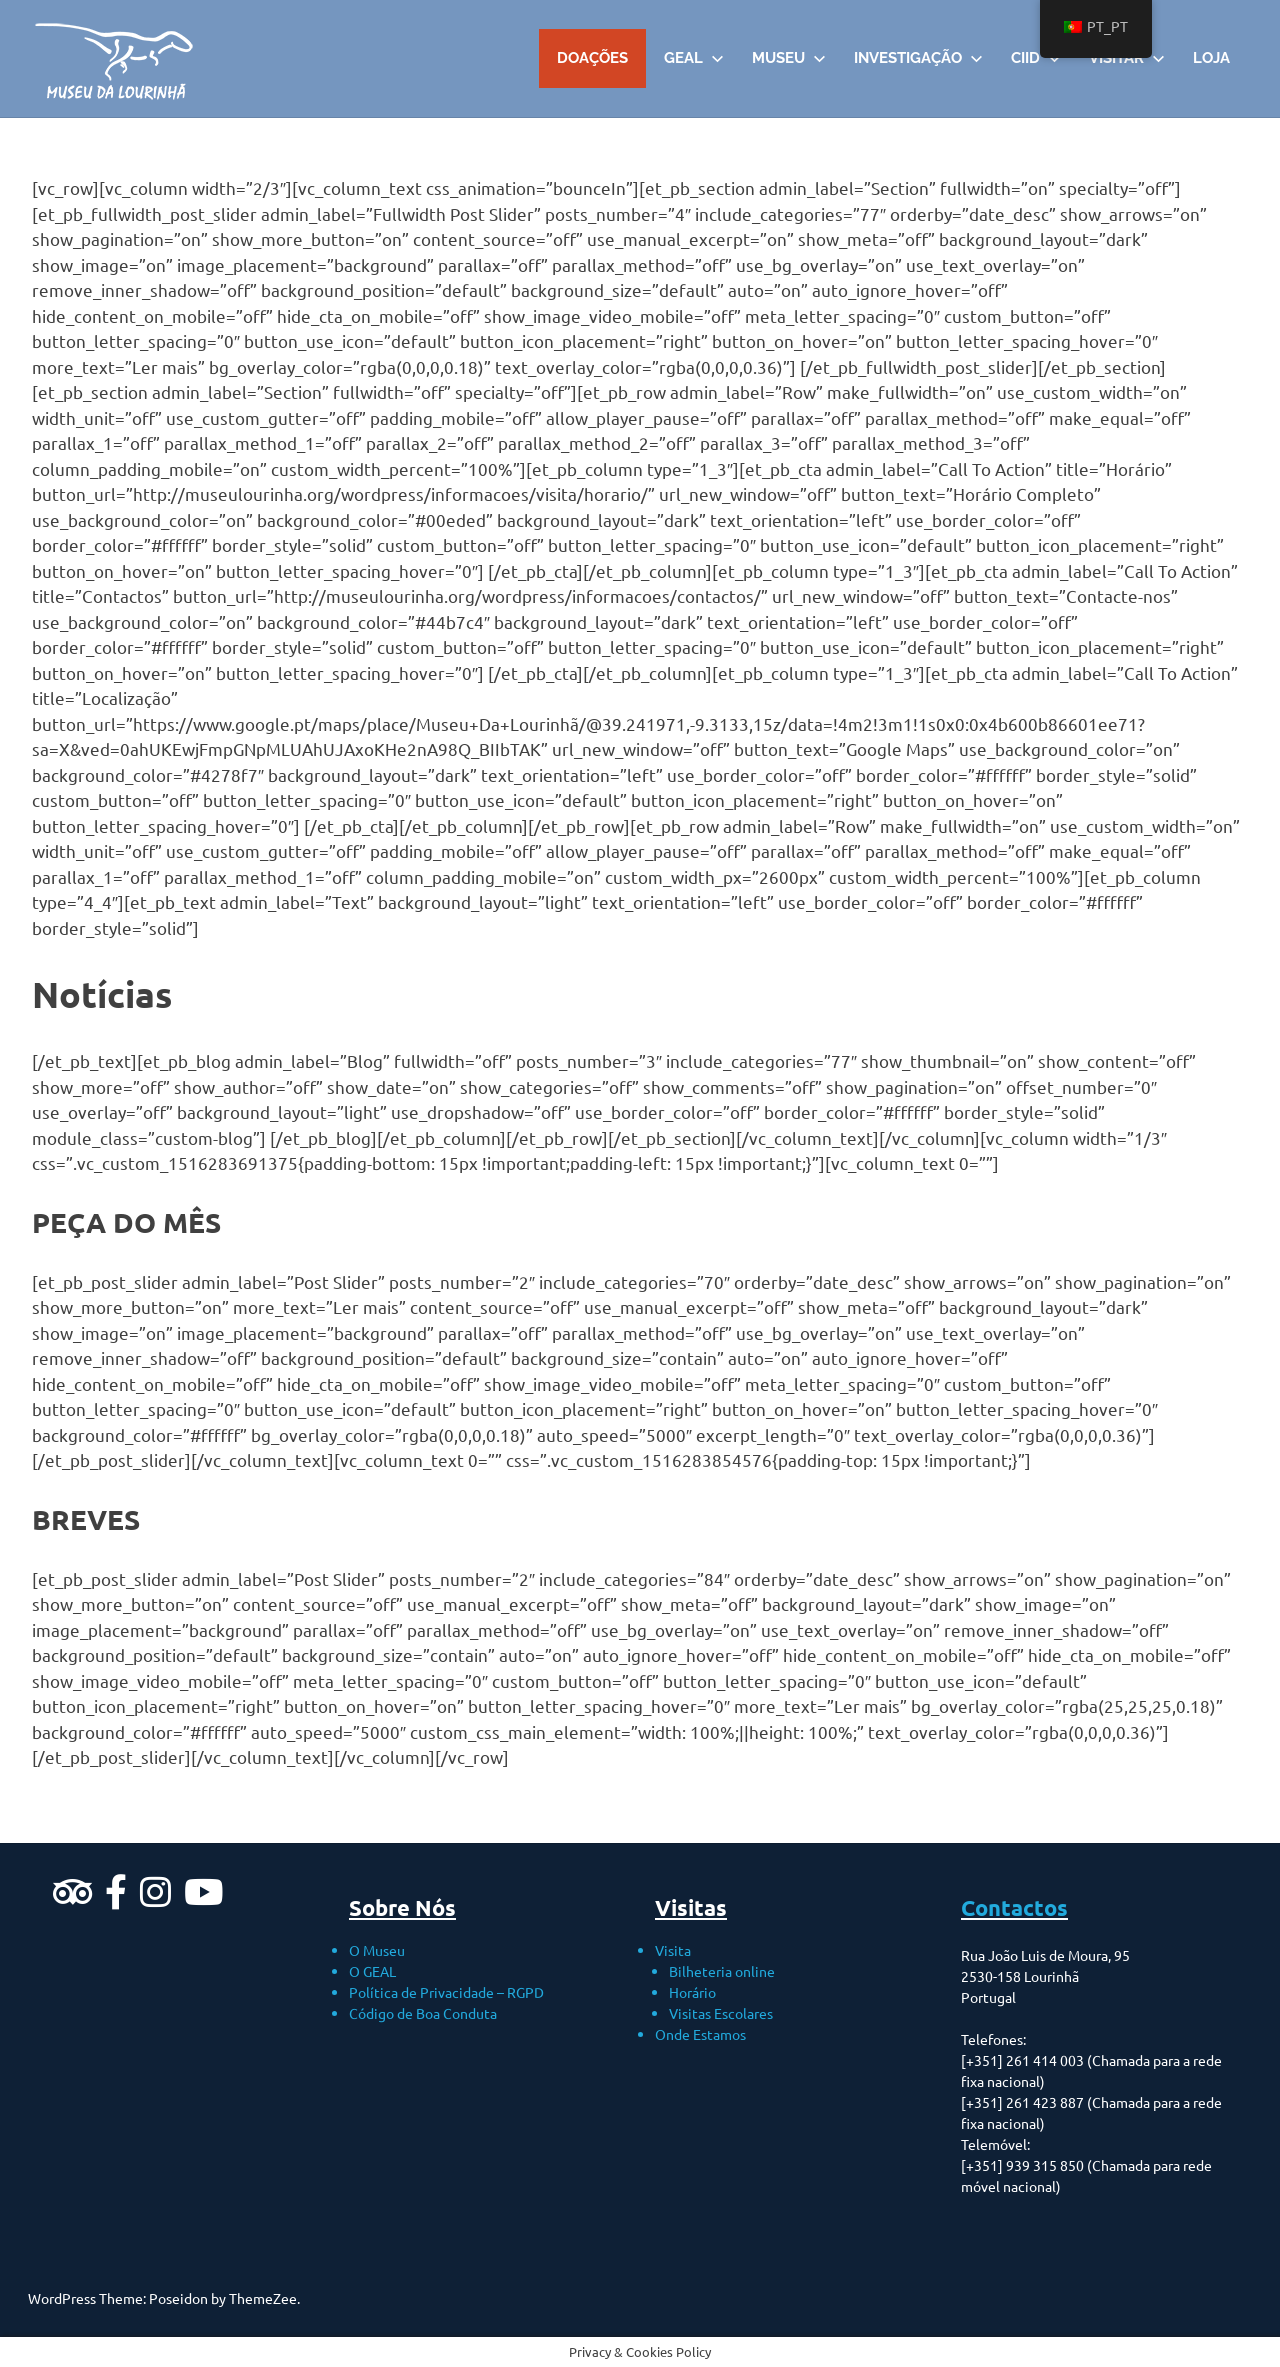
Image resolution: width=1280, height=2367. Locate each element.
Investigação (918, 58)
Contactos (1014, 1907)
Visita (673, 1950)
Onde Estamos (700, 2034)
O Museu (377, 1950)
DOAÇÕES (592, 58)
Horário (692, 1992)
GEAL (694, 58)
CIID (1036, 58)
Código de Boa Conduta (423, 2013)
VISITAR (1127, 58)
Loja (1211, 58)
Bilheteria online (722, 1971)
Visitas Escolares (721, 2013)
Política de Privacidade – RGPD (446, 1992)
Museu (789, 58)
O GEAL (372, 1971)
